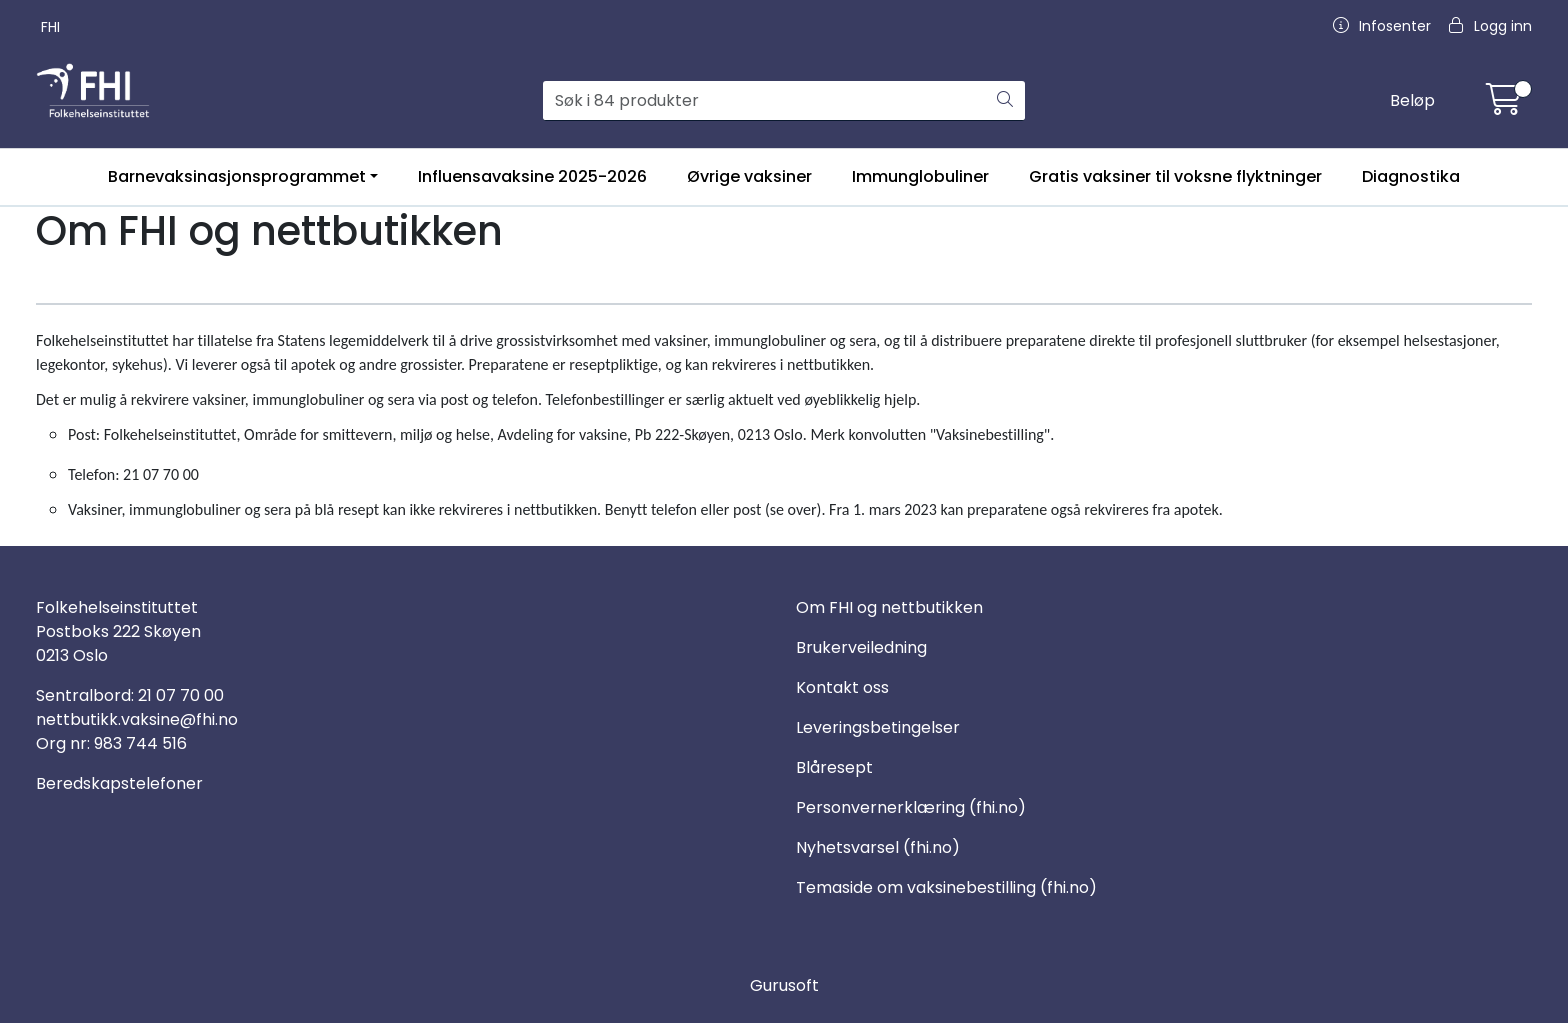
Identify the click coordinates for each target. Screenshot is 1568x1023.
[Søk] (765, 101)
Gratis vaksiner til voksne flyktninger (1175, 176)
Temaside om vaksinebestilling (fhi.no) (946, 887)
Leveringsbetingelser (878, 727)
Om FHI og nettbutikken (889, 607)
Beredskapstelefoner (119, 783)
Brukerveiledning (861, 647)
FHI (50, 27)
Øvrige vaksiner (749, 176)
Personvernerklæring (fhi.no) (911, 807)
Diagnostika (1411, 176)
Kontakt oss (842, 687)
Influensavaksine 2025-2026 (532, 176)
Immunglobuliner (920, 176)
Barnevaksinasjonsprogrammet (237, 176)
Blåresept (834, 767)
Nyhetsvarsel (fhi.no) (878, 847)
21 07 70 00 (181, 695)
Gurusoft (784, 985)
